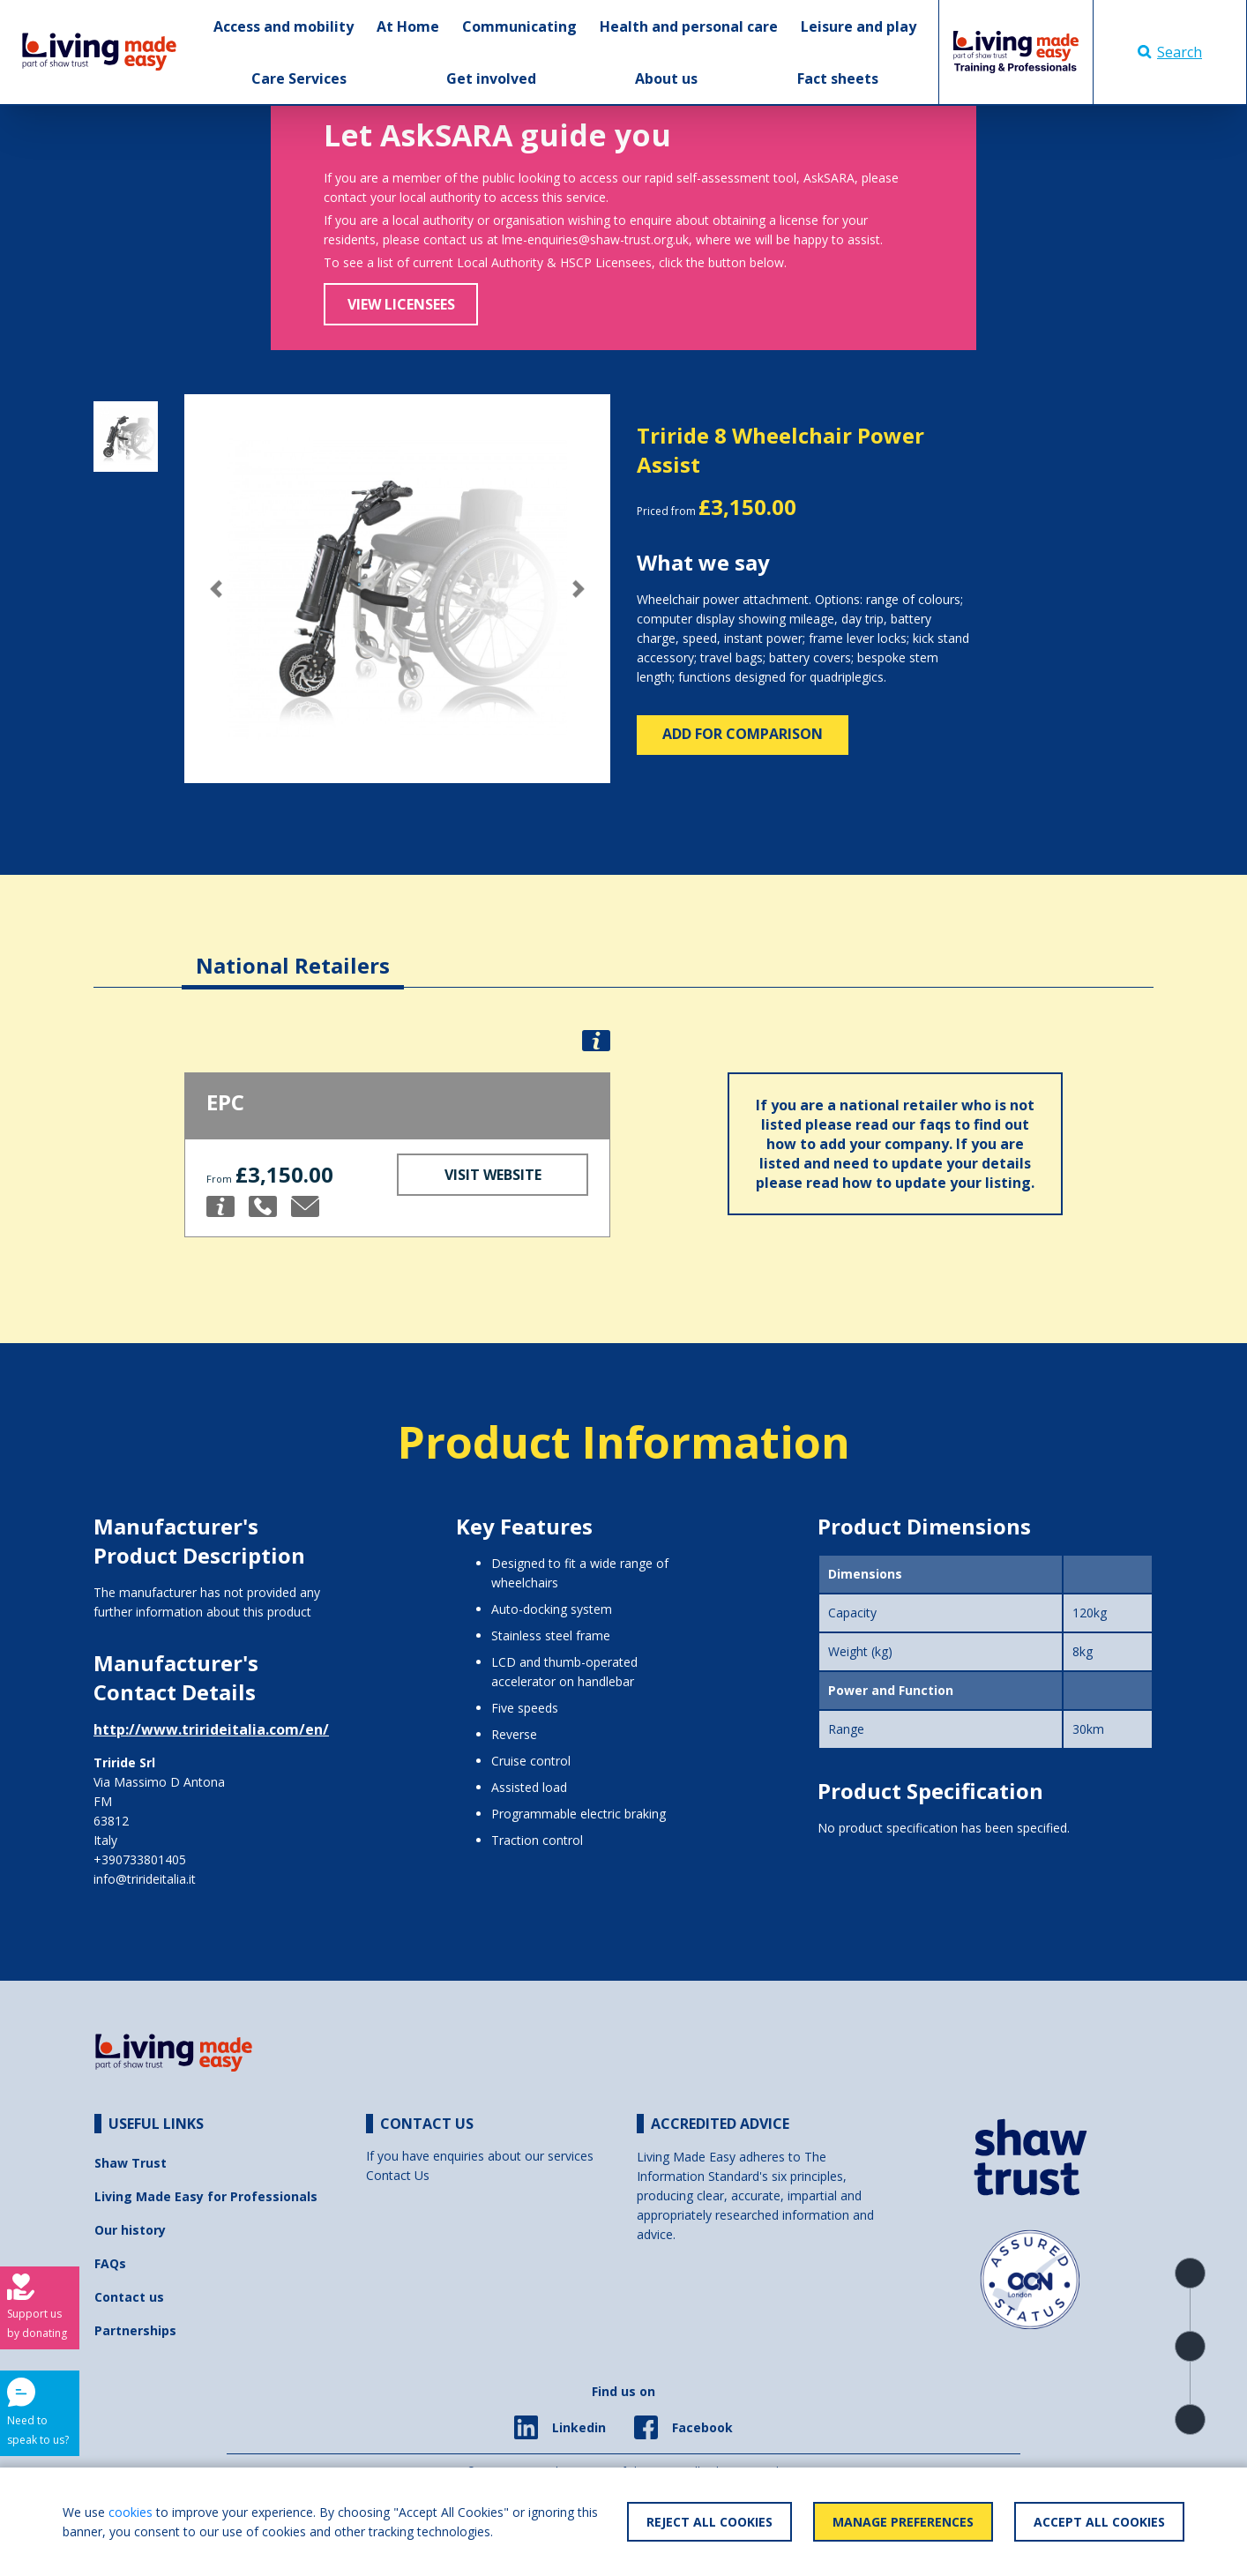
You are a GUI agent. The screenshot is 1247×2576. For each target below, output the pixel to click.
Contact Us (397, 2175)
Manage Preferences (903, 2521)
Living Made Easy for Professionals (205, 2196)
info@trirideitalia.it (144, 1878)
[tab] (293, 952)
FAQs (110, 2263)
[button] (216, 588)
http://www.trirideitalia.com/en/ (211, 1729)
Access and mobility (283, 26)
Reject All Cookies (709, 2521)
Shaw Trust (130, 2162)
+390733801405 (139, 1859)
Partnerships (135, 2330)
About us (666, 78)
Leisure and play (858, 26)
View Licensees (401, 304)
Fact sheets (837, 78)
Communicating (519, 26)
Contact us (129, 2297)
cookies (130, 2512)
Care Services (299, 78)
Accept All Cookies (1099, 2521)
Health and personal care (689, 26)
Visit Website (492, 1174)
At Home (408, 26)
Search (1170, 52)
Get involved (491, 78)
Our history (130, 2229)
